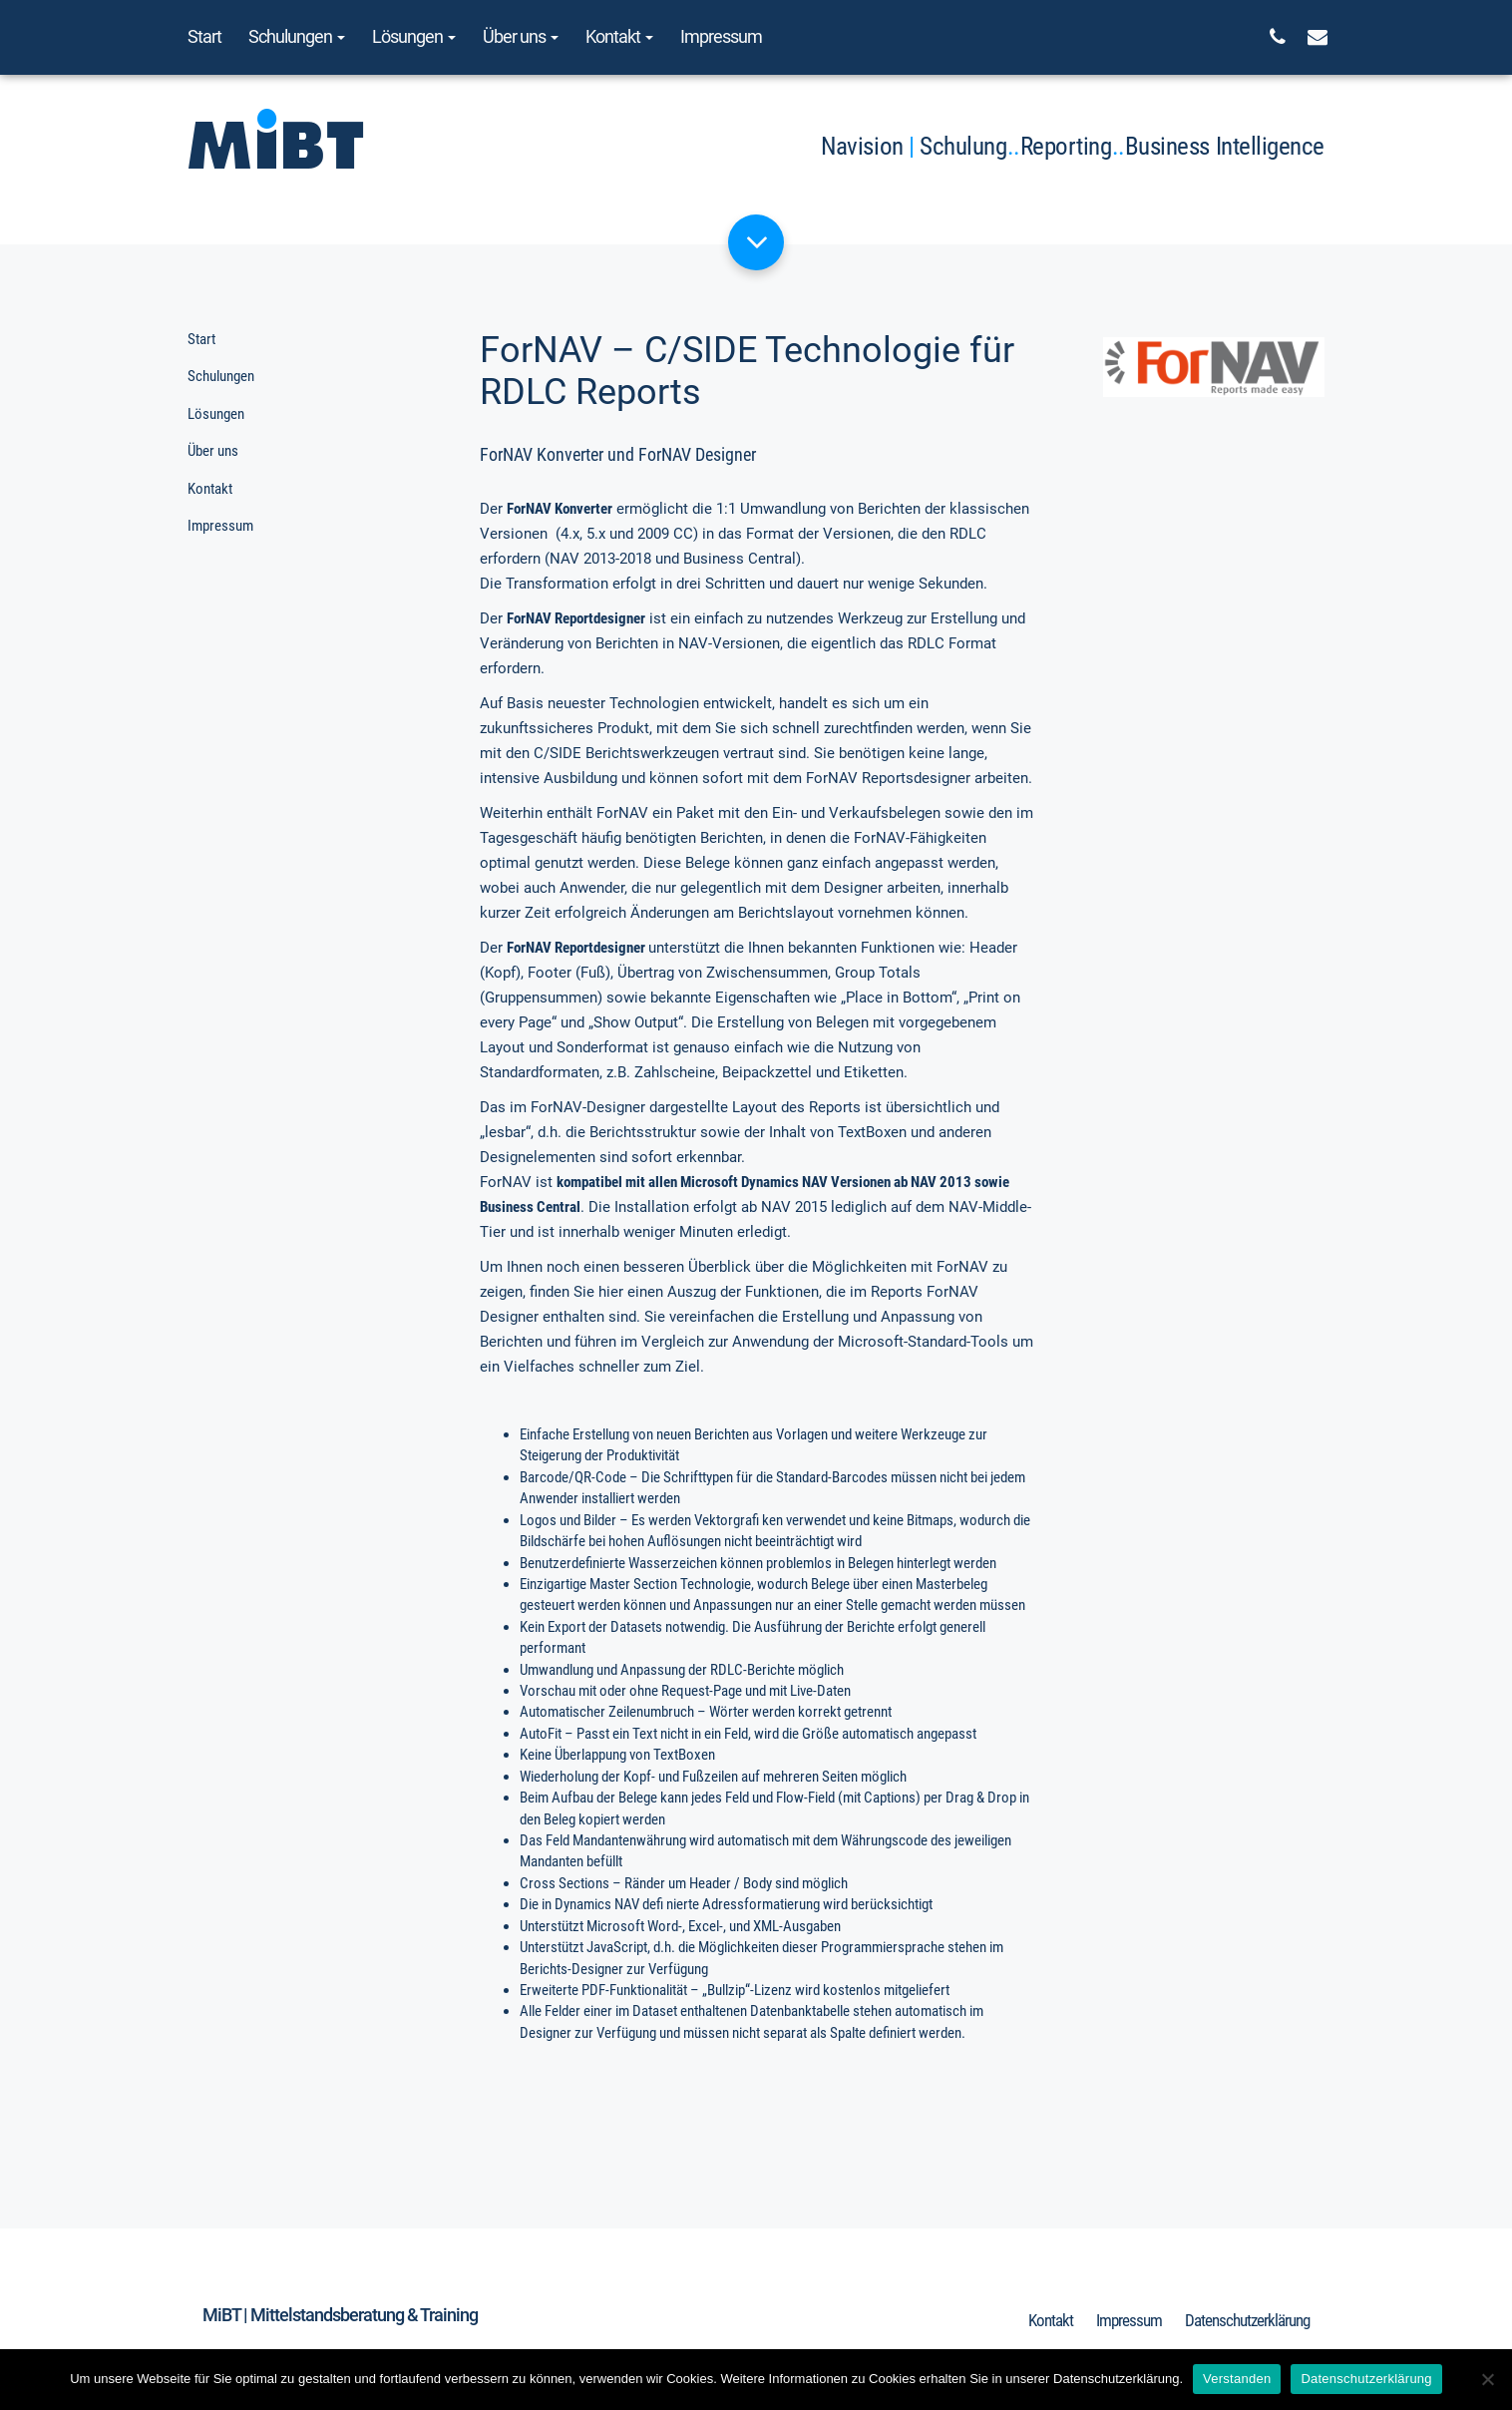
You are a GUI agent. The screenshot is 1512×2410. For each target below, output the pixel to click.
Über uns (521, 36)
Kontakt (619, 36)
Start (204, 36)
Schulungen (296, 36)
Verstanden (1237, 2378)
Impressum (721, 36)
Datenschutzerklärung (1247, 2320)
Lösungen (414, 36)
